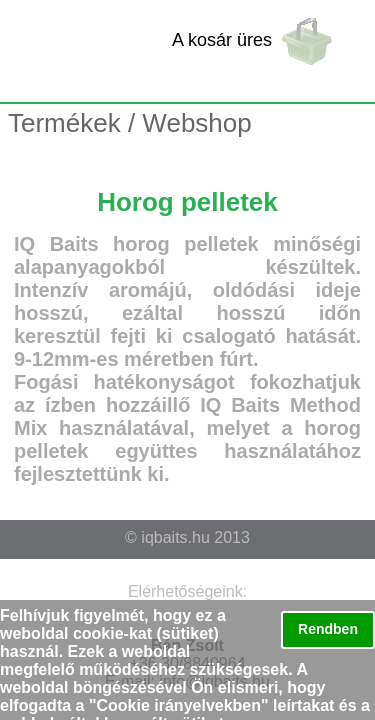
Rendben (328, 629)
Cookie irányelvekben (179, 705)
